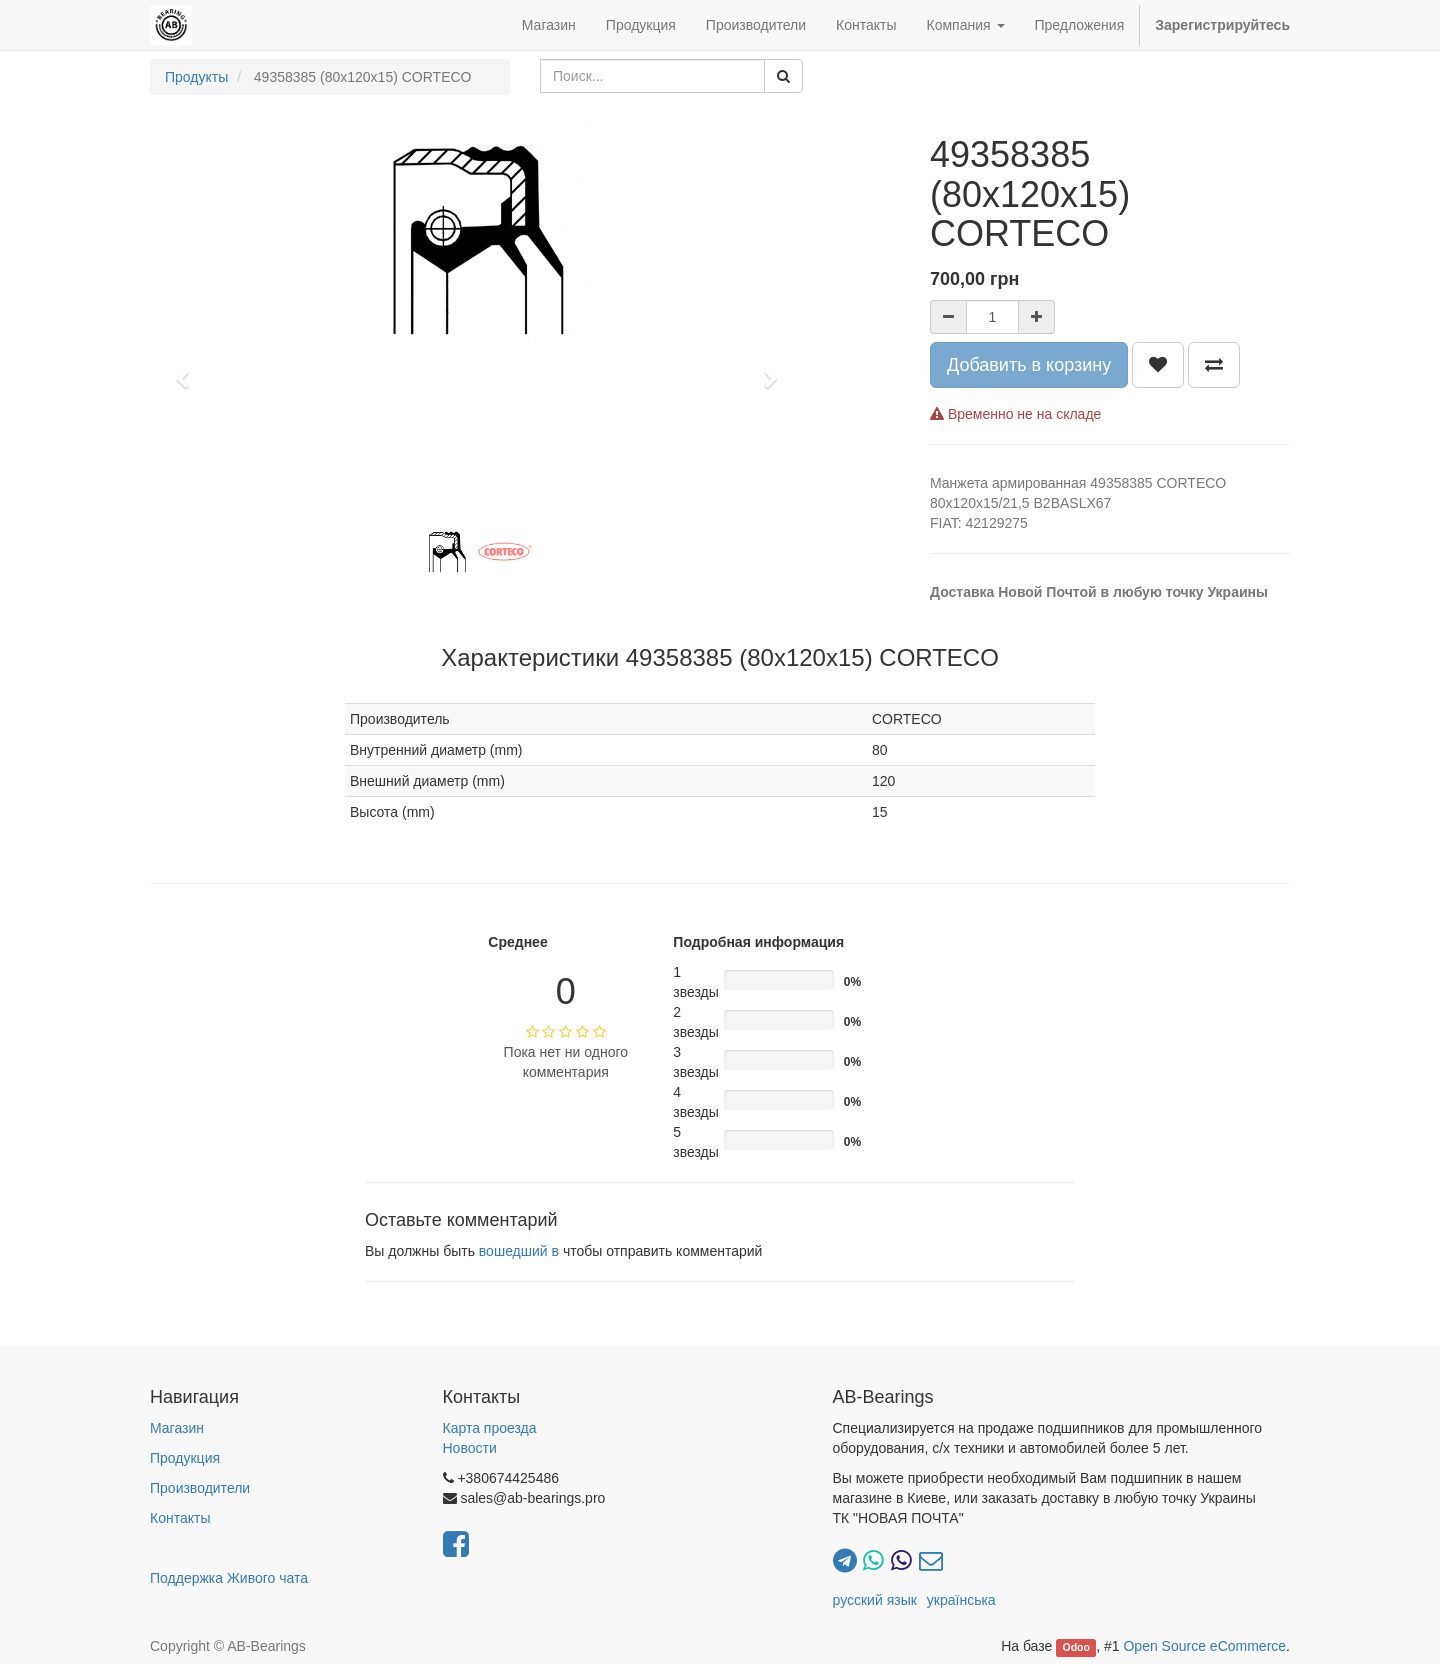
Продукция (185, 1458)
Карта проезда (490, 1428)
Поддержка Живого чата (229, 1578)
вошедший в (519, 1251)
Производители (200, 1488)
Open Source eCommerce (1204, 1646)
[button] (189, 370)
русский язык (875, 1600)
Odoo (1076, 1647)
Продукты (196, 77)
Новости (470, 1448)
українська (961, 1600)
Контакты (180, 1518)
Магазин (177, 1428)
